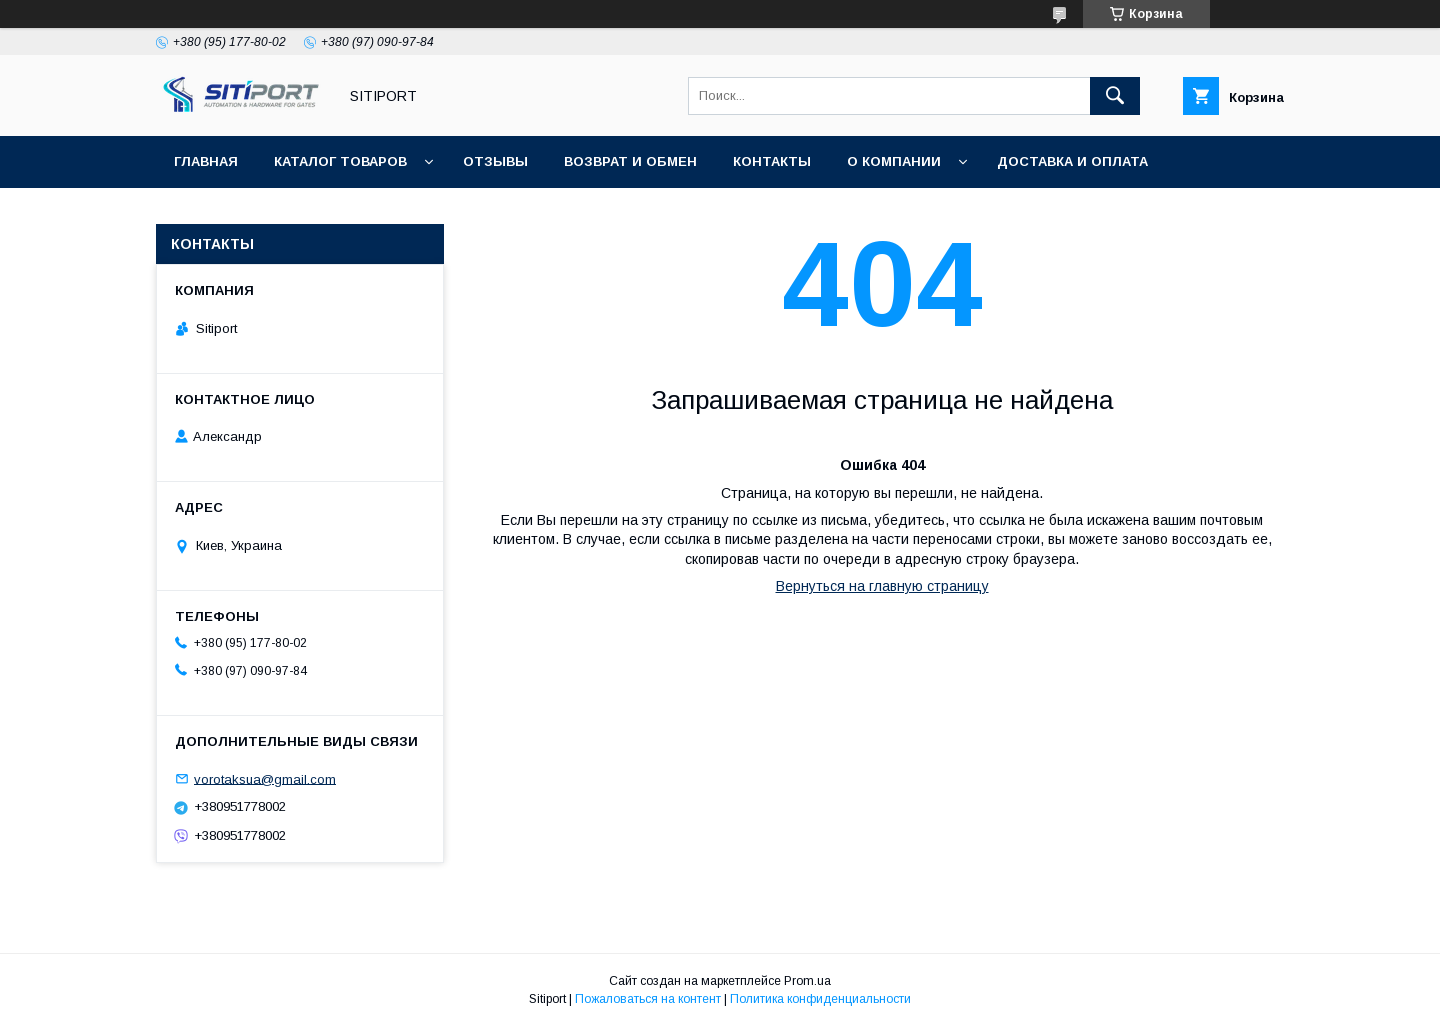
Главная (206, 161)
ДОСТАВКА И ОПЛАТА (1072, 161)
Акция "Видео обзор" (571, 213)
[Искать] (1115, 96)
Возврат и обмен (630, 161)
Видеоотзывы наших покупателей (313, 213)
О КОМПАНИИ (894, 161)
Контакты (772, 161)
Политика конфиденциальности (820, 999)
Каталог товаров (340, 161)
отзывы (495, 161)
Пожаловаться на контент (648, 999)
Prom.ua (807, 981)
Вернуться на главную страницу (882, 586)
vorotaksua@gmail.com (265, 778)
